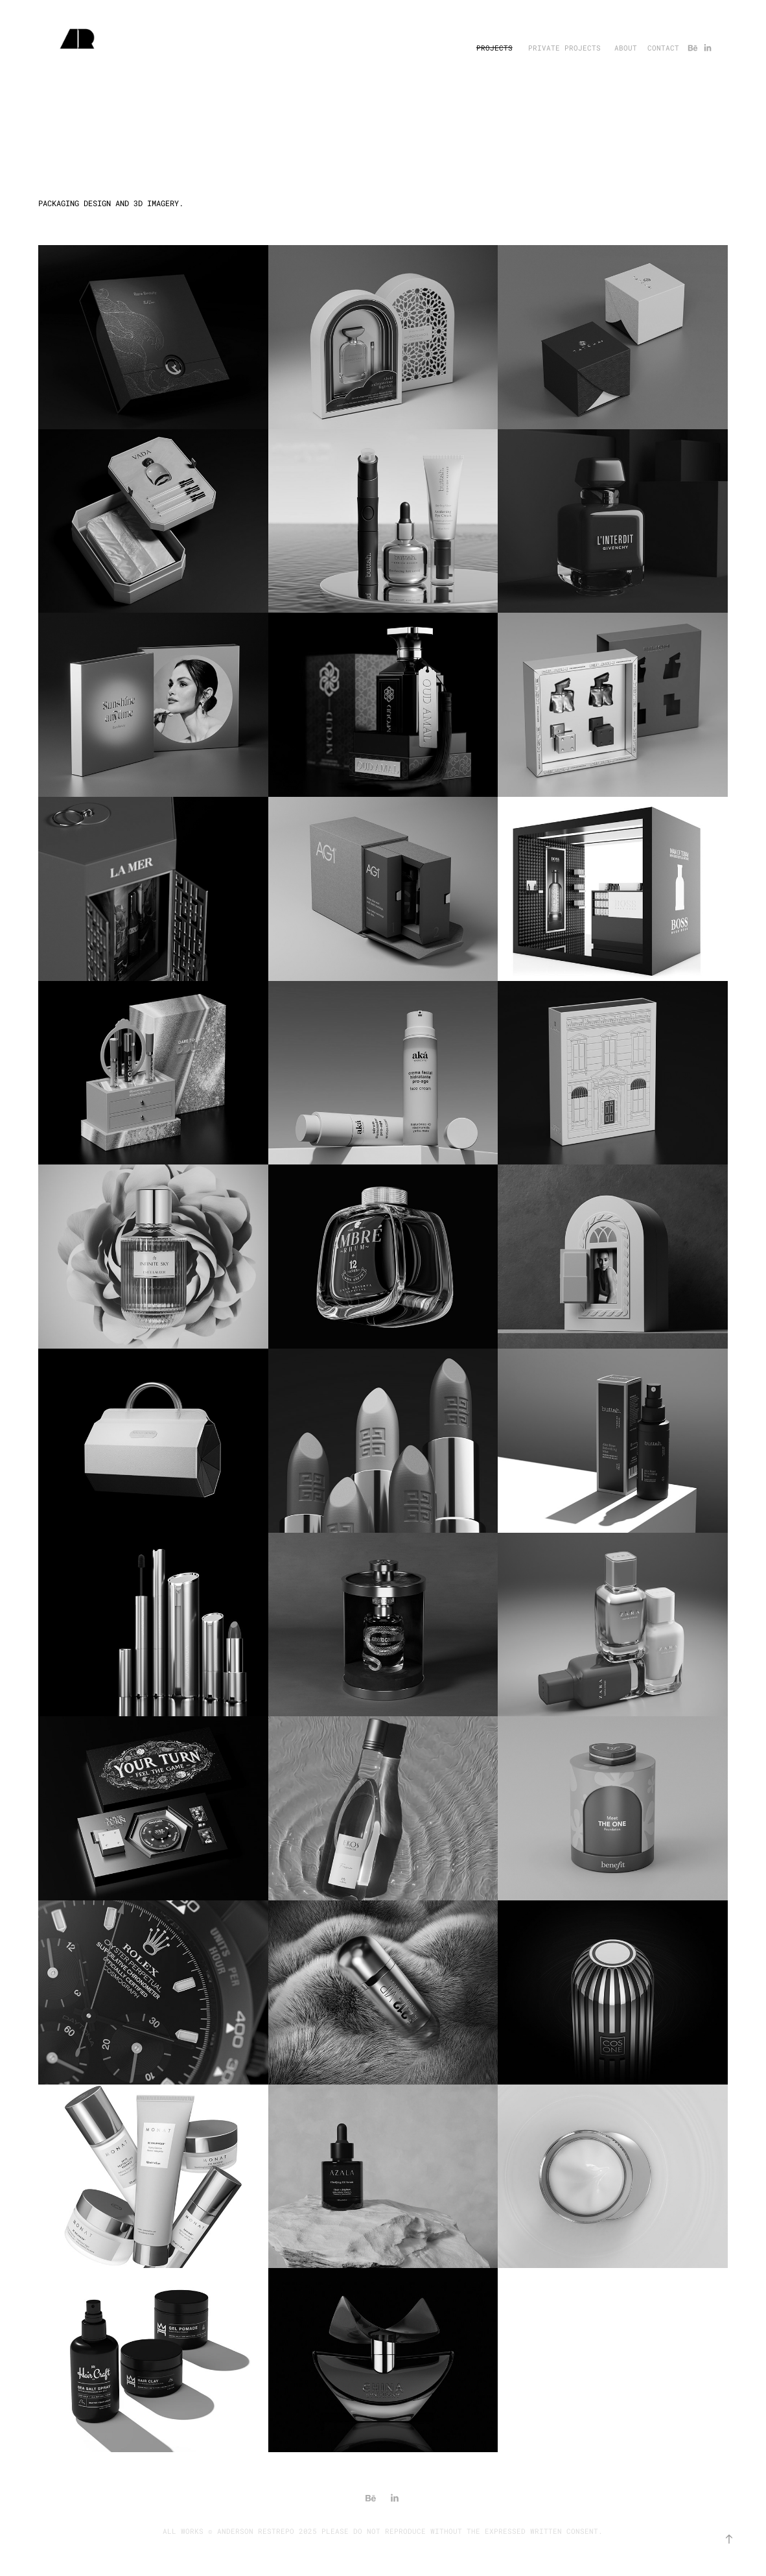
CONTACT (663, 48)
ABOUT (625, 48)
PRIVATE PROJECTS (564, 48)
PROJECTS (494, 48)
